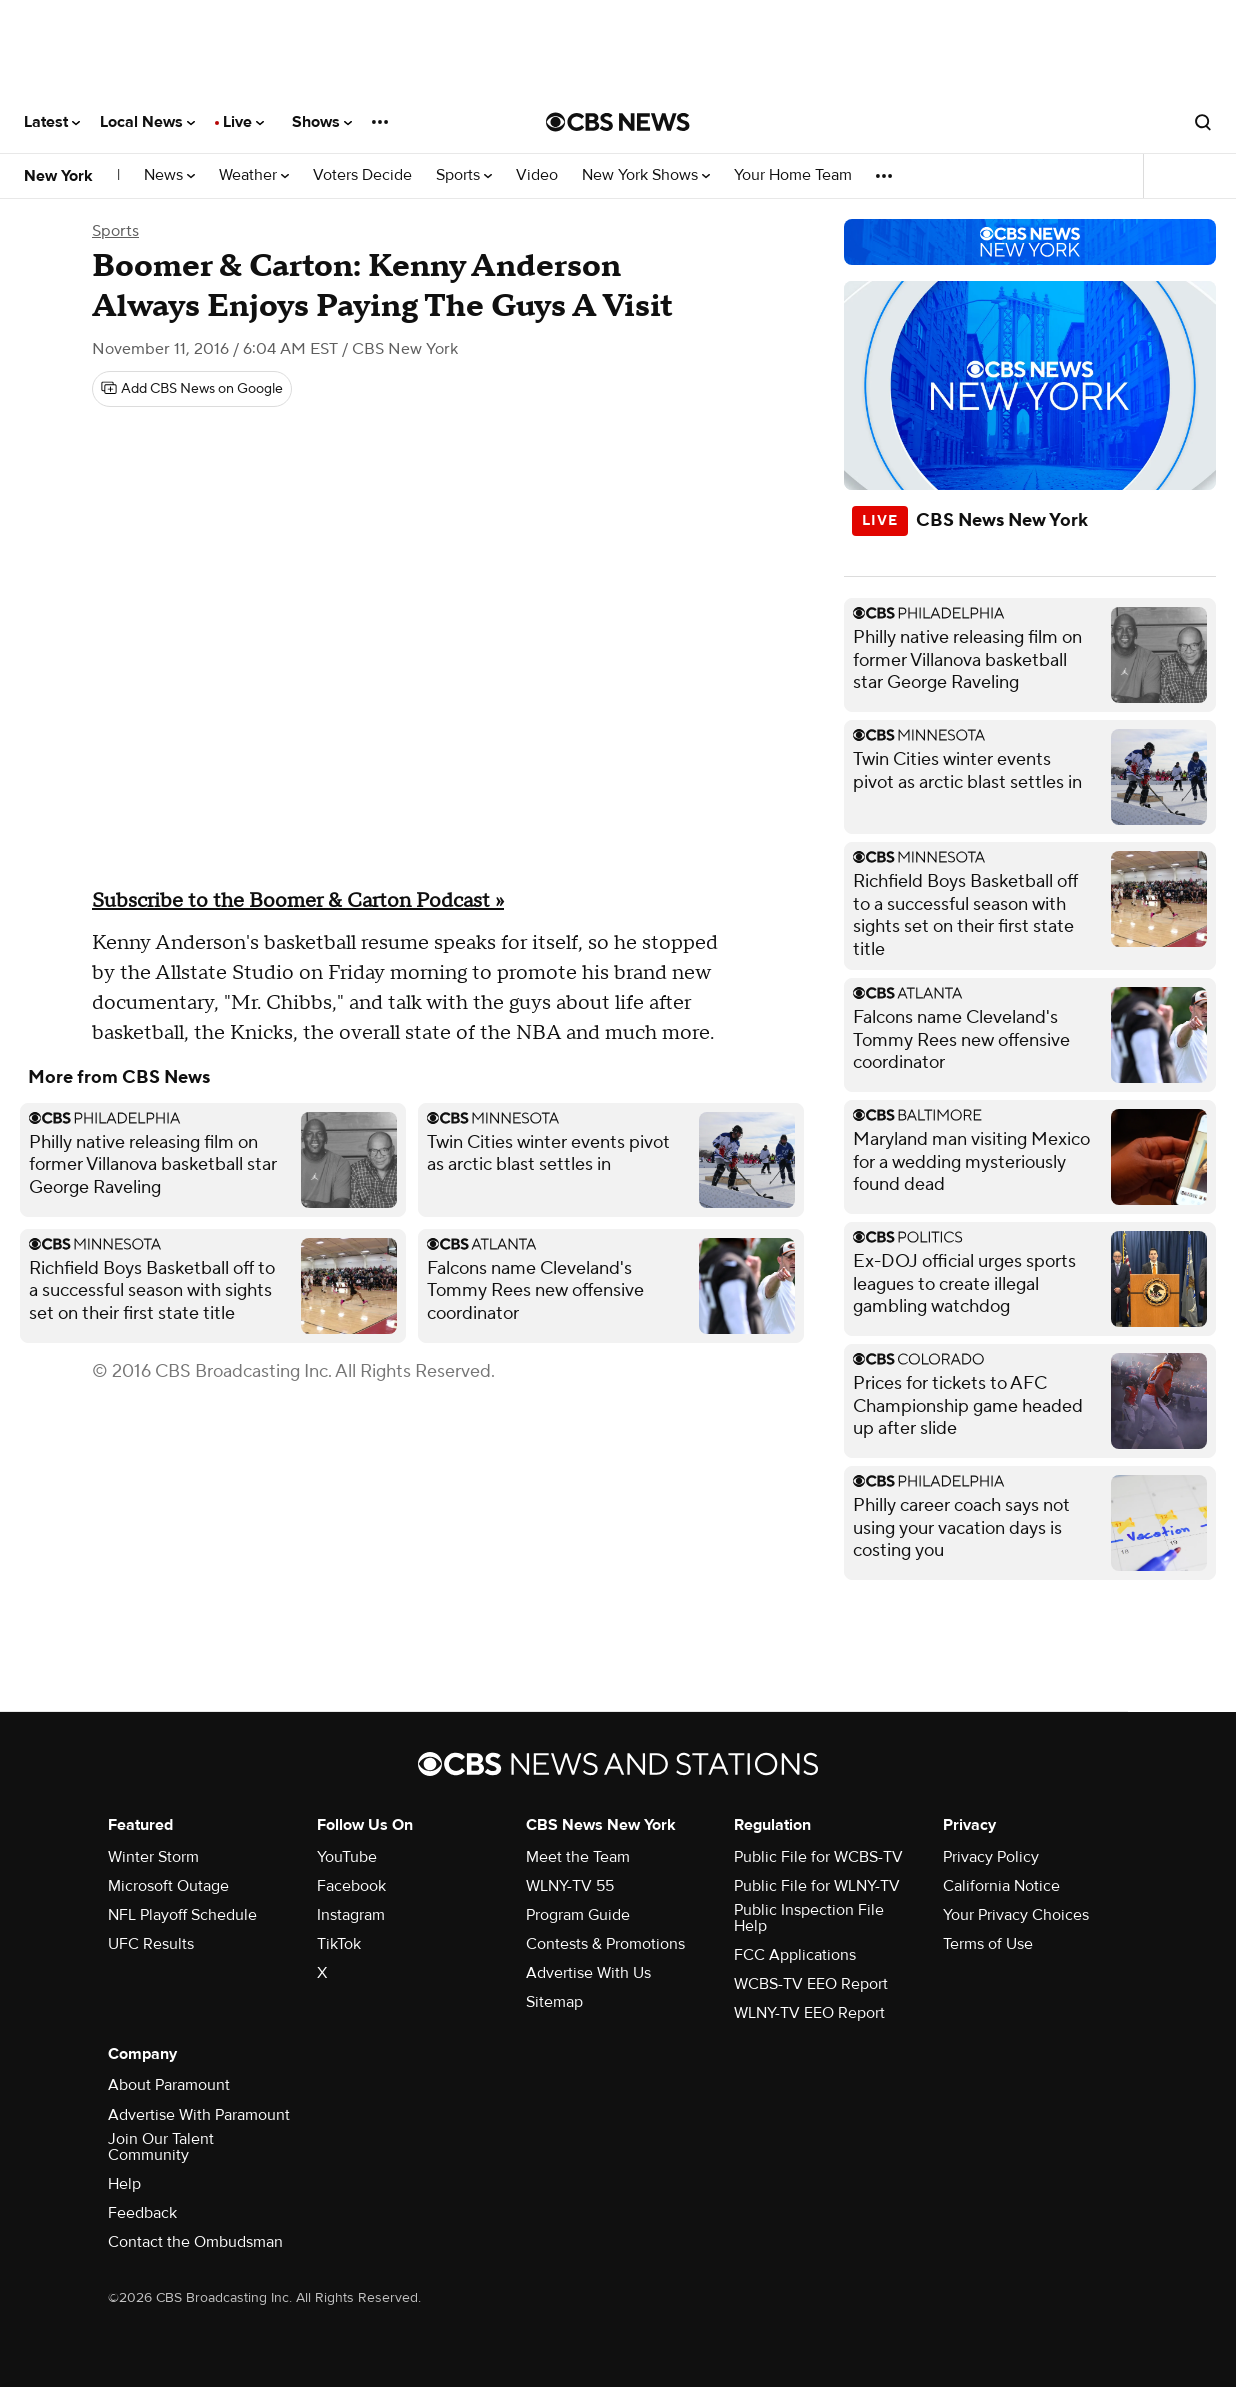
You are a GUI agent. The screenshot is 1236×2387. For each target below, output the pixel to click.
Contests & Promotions (605, 1944)
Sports (464, 175)
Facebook (351, 1886)
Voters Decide (362, 175)
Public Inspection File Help (809, 1918)
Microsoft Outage (168, 1886)
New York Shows (646, 175)
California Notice (1001, 1886)
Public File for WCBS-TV (818, 1857)
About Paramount (169, 2085)
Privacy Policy (991, 1857)
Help (124, 2184)
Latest (52, 122)
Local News (147, 122)
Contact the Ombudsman (195, 2242)
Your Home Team (793, 175)
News (169, 175)
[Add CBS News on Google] (192, 389)
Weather (254, 175)
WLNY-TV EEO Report (809, 2013)
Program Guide (578, 1915)
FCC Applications (795, 1955)
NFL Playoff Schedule (182, 1915)
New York (58, 176)
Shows (322, 122)
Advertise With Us (588, 1973)
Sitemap (554, 2002)
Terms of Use (988, 1944)
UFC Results (151, 1944)
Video (537, 175)
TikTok (339, 1944)
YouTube (347, 1857)
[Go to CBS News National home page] (618, 122)
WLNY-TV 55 (570, 1886)
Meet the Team (578, 1857)
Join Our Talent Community (161, 2147)
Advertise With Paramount (199, 2115)
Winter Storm (153, 1857)
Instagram (351, 1915)
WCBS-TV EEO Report (811, 1984)
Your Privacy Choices (1016, 1915)
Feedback (142, 2213)
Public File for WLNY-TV (817, 1886)
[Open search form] (1203, 122)
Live (243, 122)
